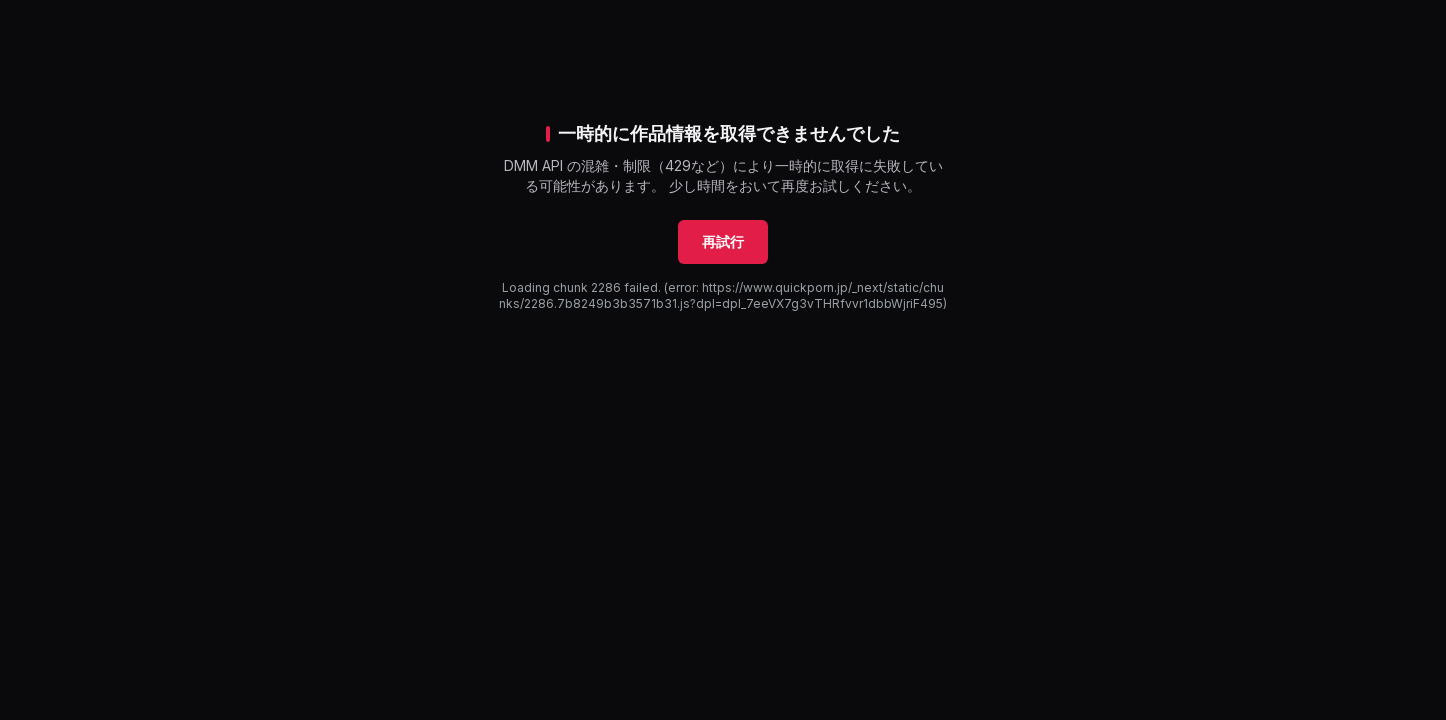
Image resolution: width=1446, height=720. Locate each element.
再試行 (723, 241)
